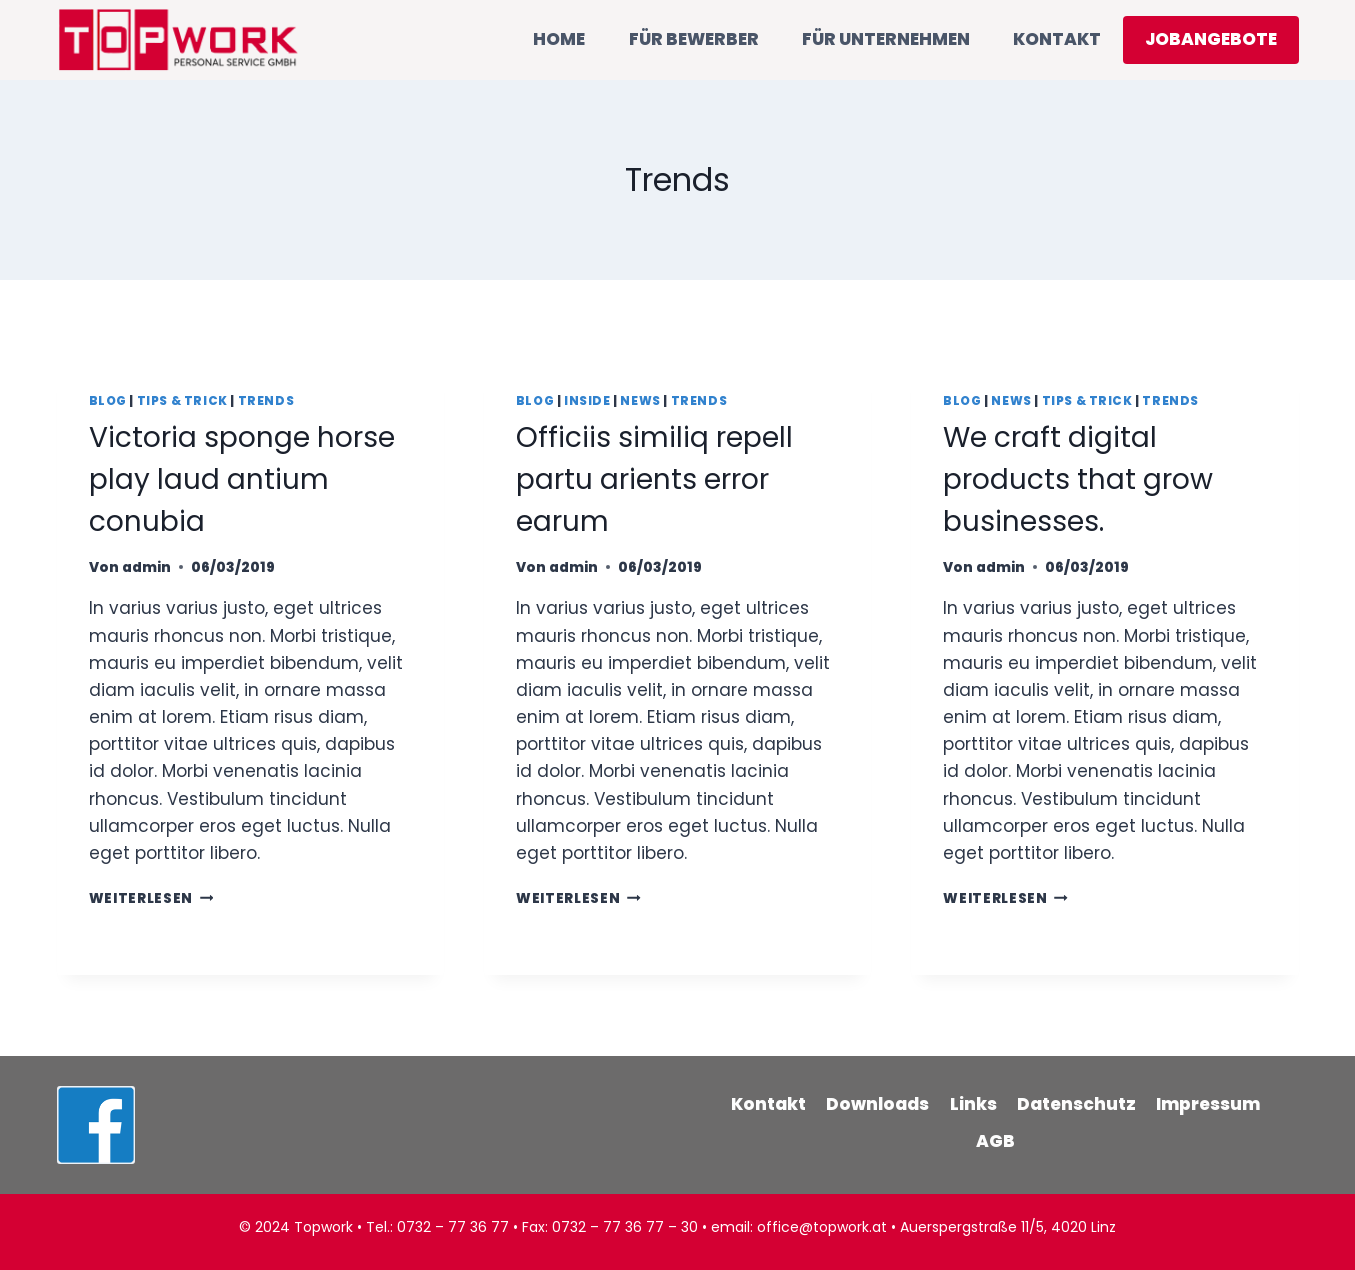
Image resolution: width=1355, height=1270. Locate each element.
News (640, 401)
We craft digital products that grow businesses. (1078, 479)
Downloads (877, 1104)
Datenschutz (1076, 1104)
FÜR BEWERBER (694, 39)
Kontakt (768, 1104)
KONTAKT (1057, 39)
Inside (587, 401)
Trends (266, 401)
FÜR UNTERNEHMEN (886, 39)
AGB (995, 1141)
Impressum (1208, 1104)
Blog (108, 401)
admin (146, 567)
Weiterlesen (151, 898)
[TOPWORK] (178, 39)
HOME (559, 39)
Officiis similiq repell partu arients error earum (654, 479)
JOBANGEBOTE (1211, 39)
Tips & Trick (182, 401)
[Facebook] (96, 1125)
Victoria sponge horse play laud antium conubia (242, 479)
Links (973, 1104)
